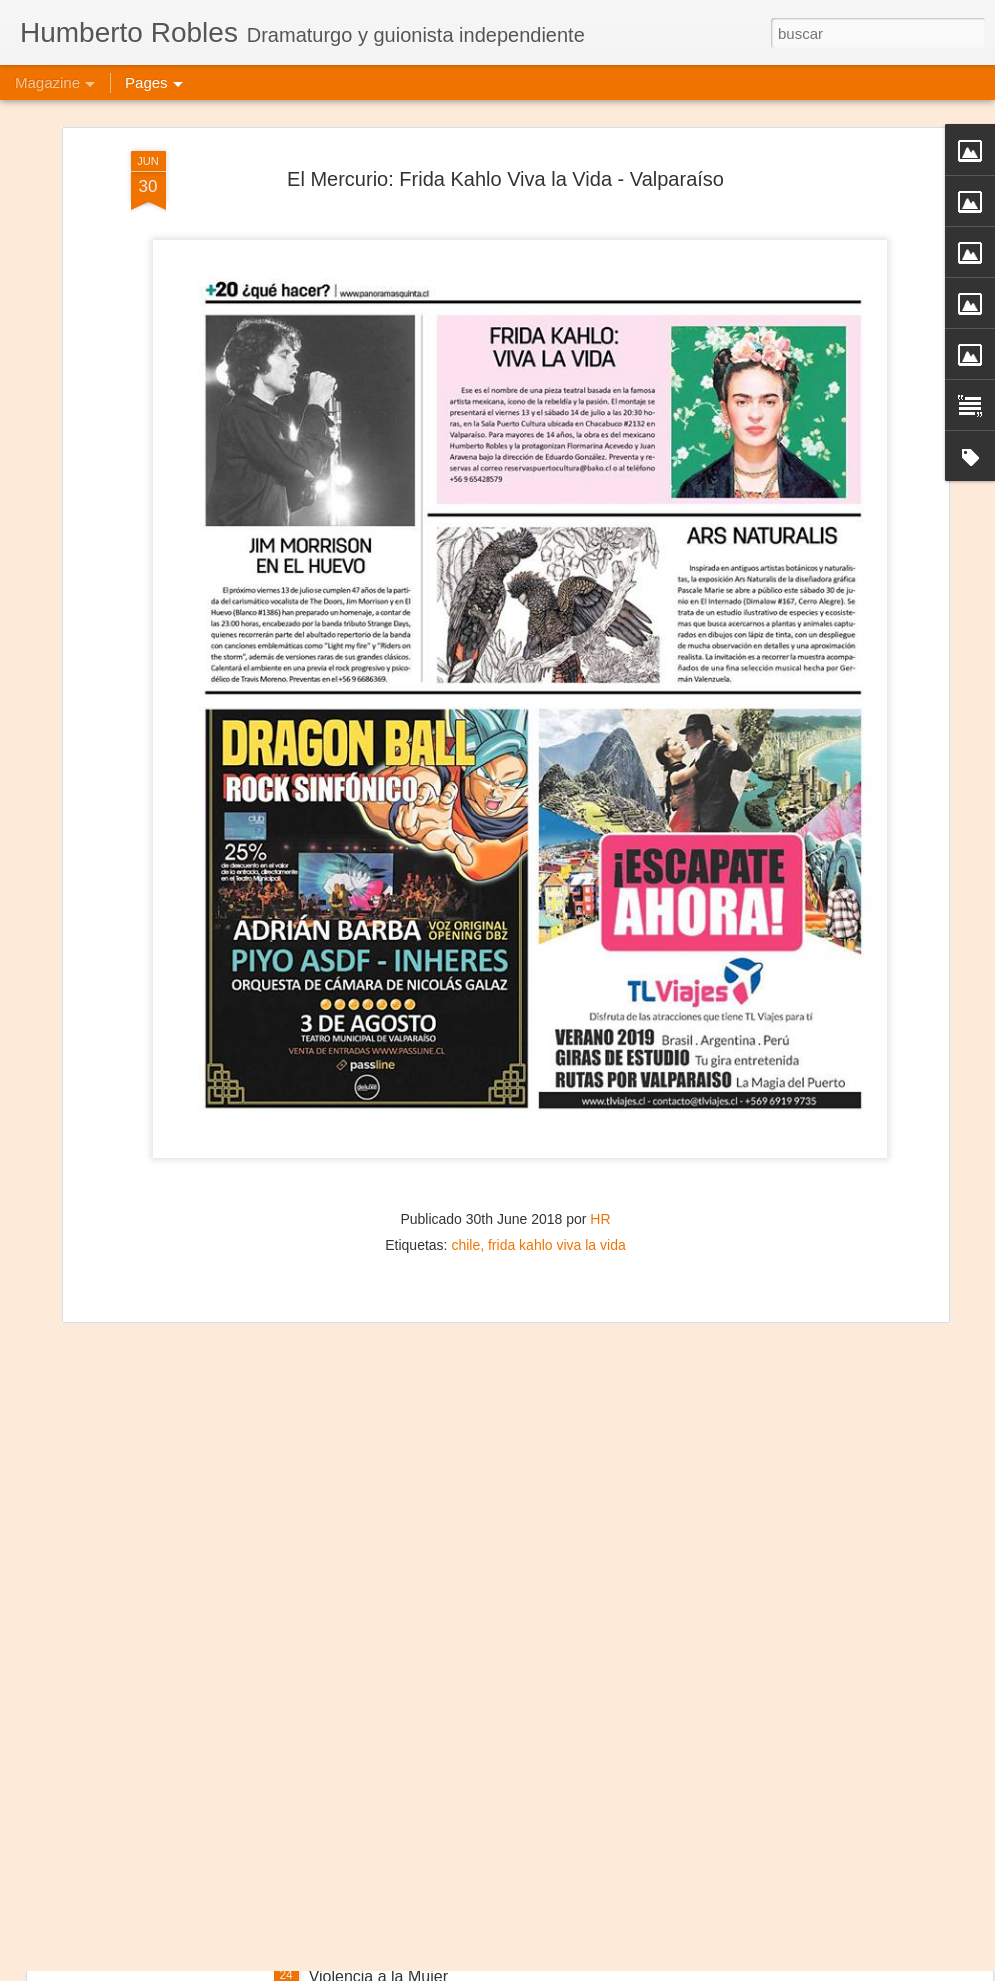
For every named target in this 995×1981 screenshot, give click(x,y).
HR (600, 1112)
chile (465, 1138)
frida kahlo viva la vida (557, 1138)
